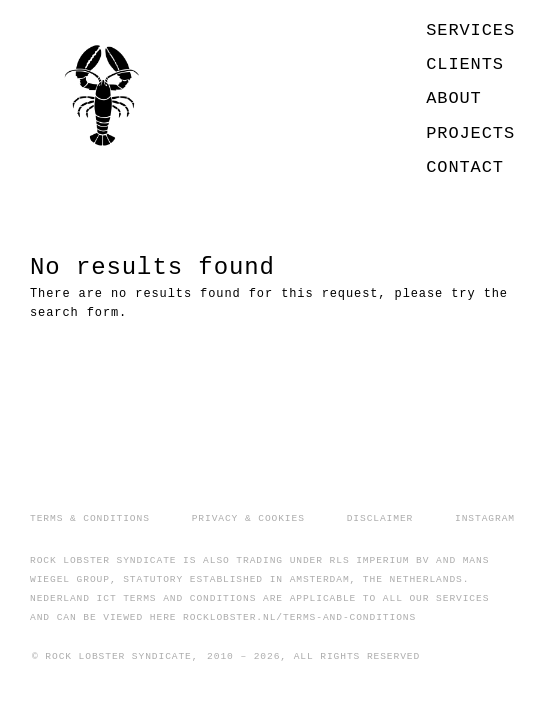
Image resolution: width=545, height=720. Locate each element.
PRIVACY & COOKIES (248, 518)
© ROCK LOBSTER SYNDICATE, (115, 656)
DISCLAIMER (380, 518)
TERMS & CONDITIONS (90, 518)
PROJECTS (470, 133)
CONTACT (465, 167)
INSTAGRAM (485, 518)
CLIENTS (465, 64)
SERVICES (470, 30)
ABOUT (454, 98)
